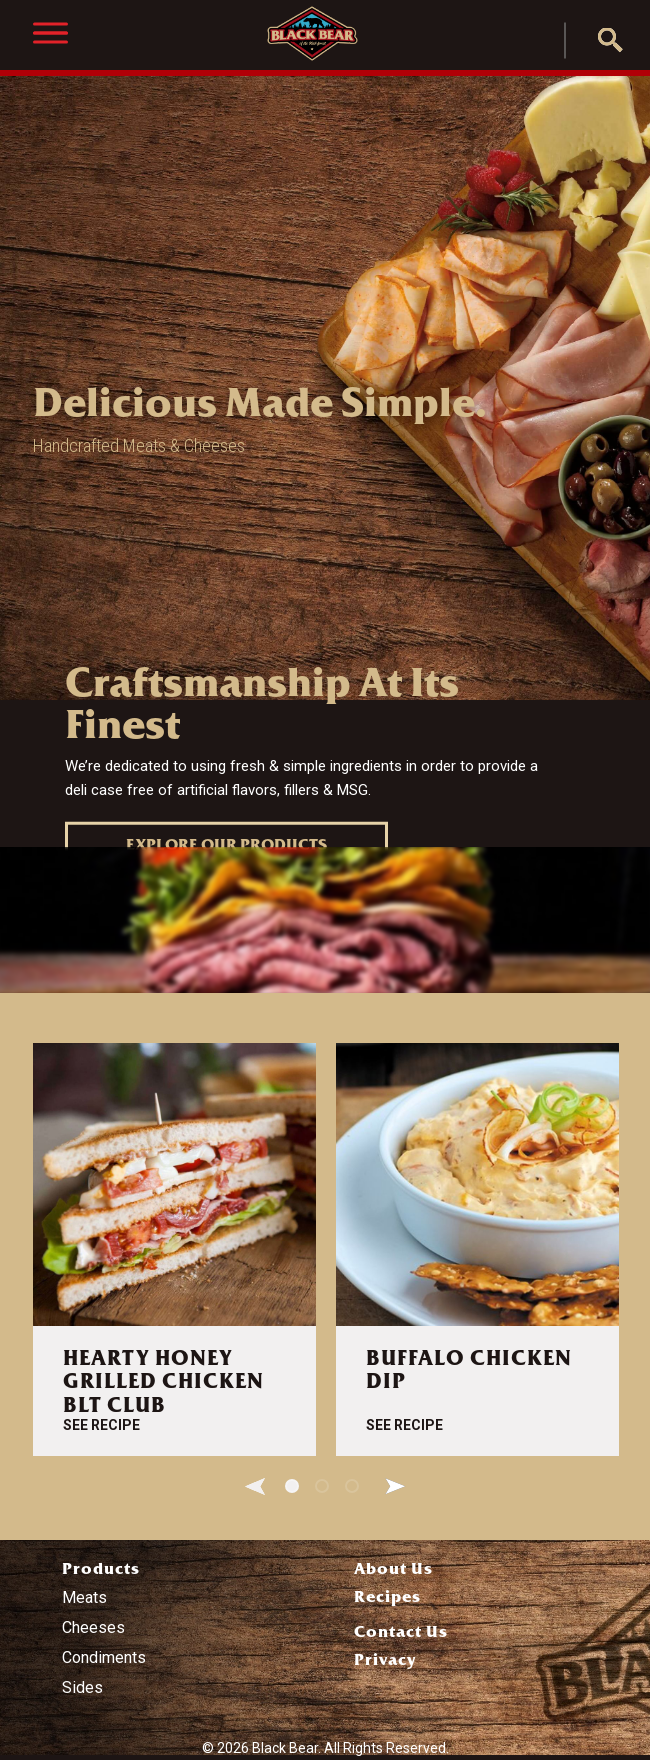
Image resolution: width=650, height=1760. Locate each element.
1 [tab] (292, 1486)
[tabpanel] (174, 1249)
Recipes (387, 1596)
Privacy (385, 1659)
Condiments (104, 1657)
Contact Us (401, 1631)
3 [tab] (352, 1486)
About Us (393, 1568)
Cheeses (93, 1627)
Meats (84, 1597)
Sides (82, 1687)
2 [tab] (322, 1486)
